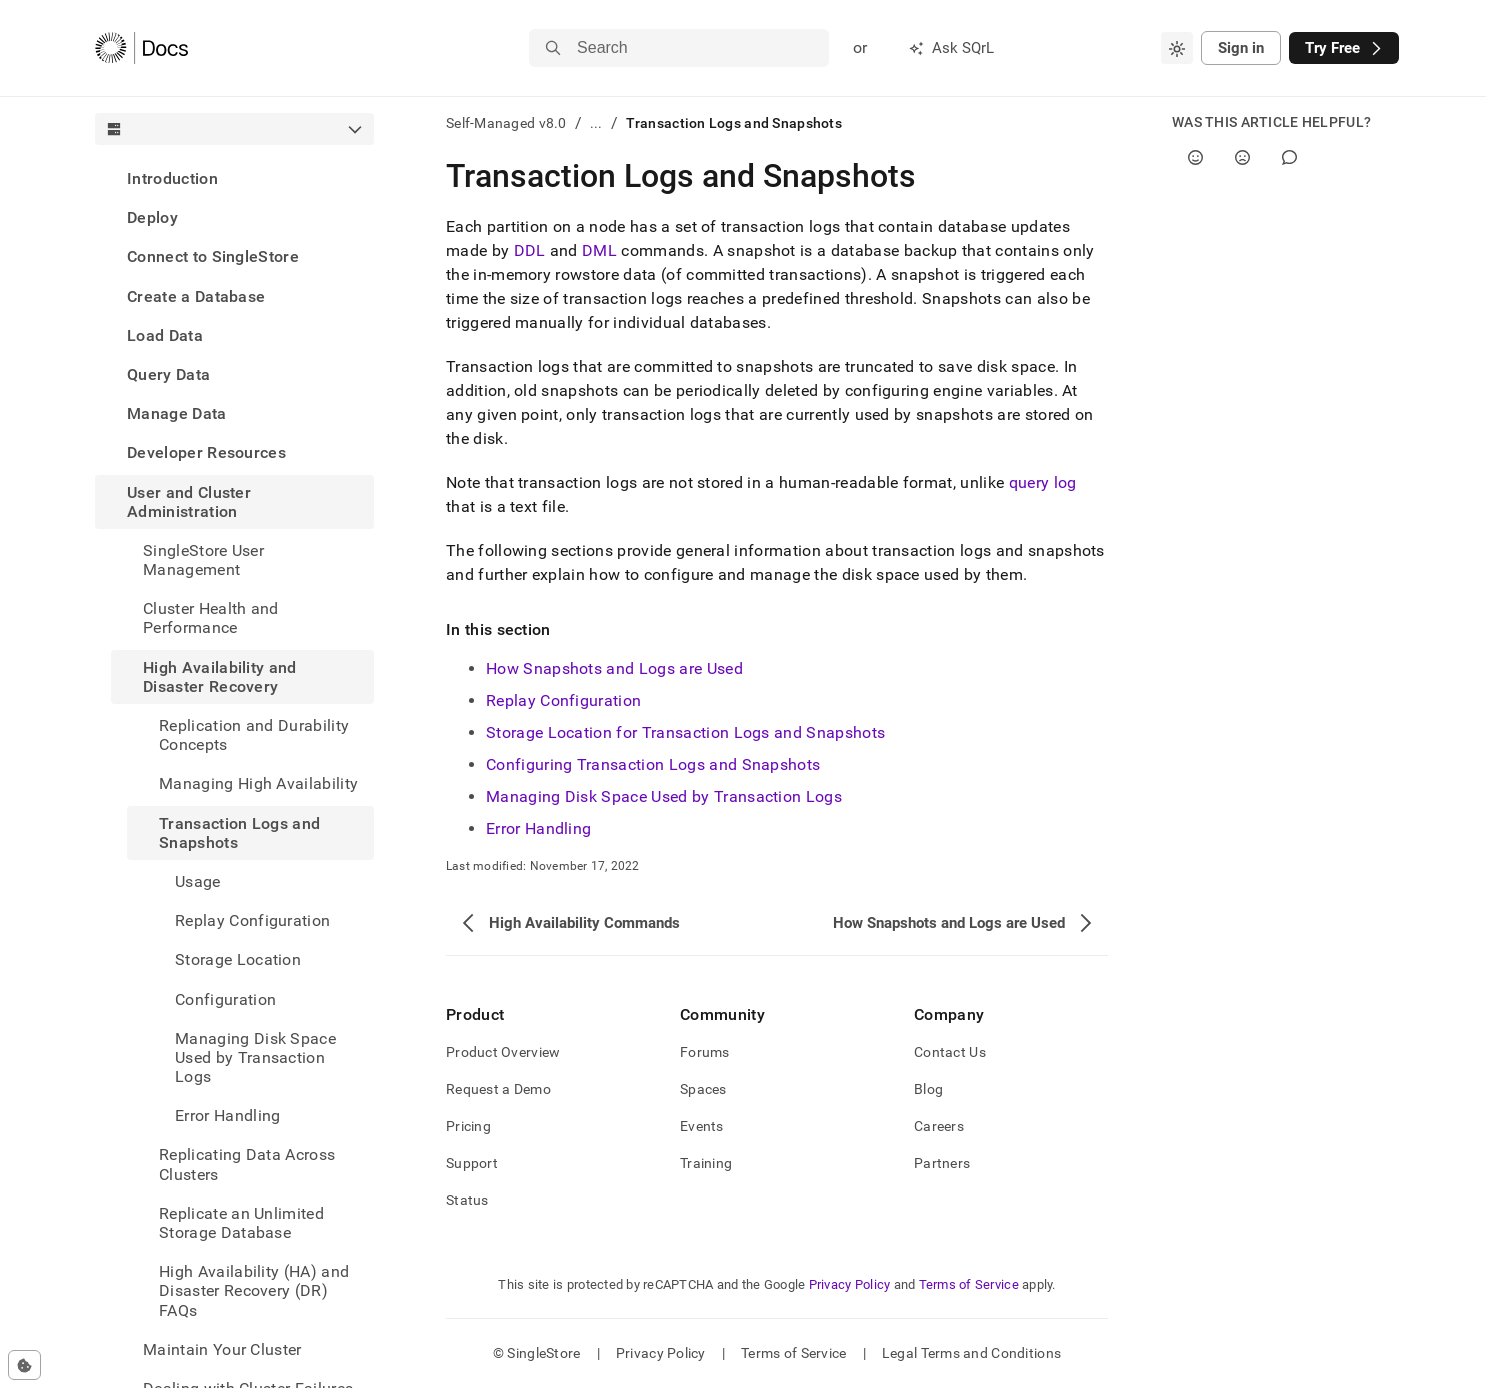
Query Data (168, 374)
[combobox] (1177, 48)
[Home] (141, 48)
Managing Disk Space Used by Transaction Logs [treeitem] (255, 1057)
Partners (942, 1163)
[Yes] (1195, 157)
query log (1043, 482)
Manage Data (177, 413)
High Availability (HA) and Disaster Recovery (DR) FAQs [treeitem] (254, 1290)
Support (472, 1163)
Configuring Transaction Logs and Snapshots (653, 764)
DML (599, 250)
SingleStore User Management (203, 560)
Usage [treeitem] (198, 881)
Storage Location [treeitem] (238, 959)
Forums (705, 1052)
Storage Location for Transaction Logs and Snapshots (685, 732)
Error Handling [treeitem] (227, 1115)
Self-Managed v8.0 (506, 123)
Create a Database (196, 296)
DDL (530, 250)
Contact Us (950, 1052)
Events (702, 1126)
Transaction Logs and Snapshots (239, 833)
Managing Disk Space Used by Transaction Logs (664, 796)
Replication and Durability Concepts (254, 735)
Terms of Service (969, 1284)
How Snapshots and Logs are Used (614, 668)
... (596, 123)
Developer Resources (206, 452)
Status (467, 1200)
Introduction (172, 178)
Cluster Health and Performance (211, 618)
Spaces (703, 1089)
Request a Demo (498, 1089)
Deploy (152, 217)
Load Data (165, 335)
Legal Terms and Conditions (971, 1353)
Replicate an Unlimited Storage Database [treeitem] (241, 1223)
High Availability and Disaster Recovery (220, 677)
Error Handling (538, 828)
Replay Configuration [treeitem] (252, 920)
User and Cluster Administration (189, 502)
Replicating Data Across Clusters (247, 1164)
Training (706, 1163)
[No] (1242, 157)
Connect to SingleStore (213, 256)
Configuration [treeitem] (225, 999)
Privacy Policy (850, 1284)
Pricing (468, 1126)
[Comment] (1289, 157)
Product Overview (503, 1052)
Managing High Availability (258, 783)
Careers (939, 1126)
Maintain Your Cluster (222, 1349)
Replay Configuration (563, 700)
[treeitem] (234, 178)
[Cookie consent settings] (24, 1365)
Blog (928, 1089)
